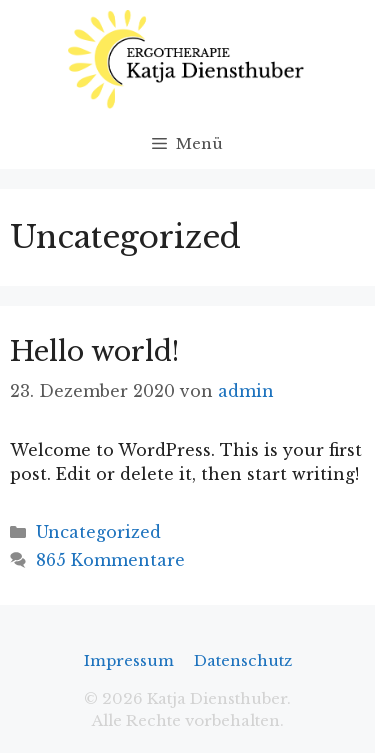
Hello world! (94, 351)
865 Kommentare (110, 560)
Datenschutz (243, 660)
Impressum (129, 660)
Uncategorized (98, 532)
